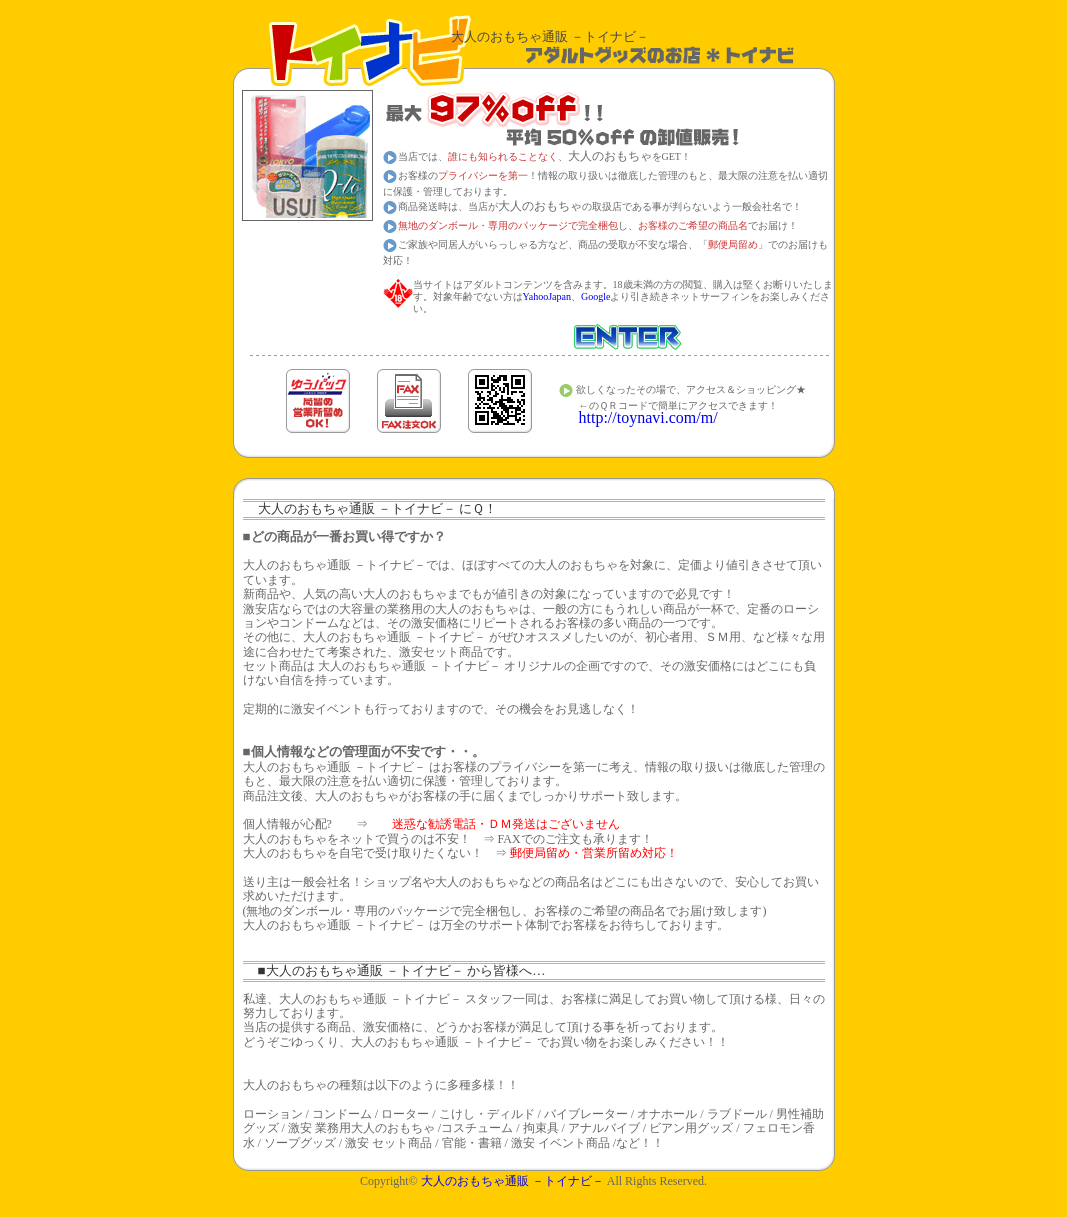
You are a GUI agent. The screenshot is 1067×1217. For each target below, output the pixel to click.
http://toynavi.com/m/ (648, 417)
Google (595, 296)
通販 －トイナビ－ (512, 1181)
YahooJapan (547, 296)
